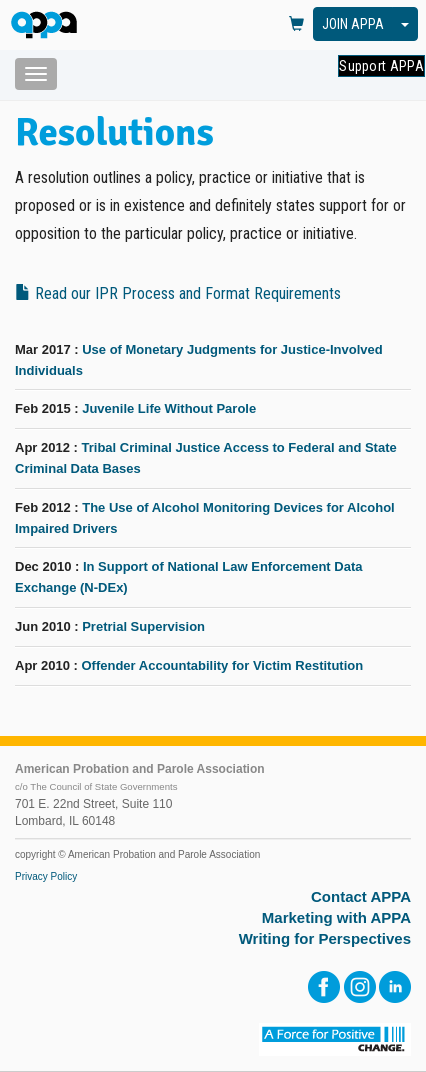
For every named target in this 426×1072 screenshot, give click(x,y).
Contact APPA (361, 896)
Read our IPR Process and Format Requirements (178, 293)
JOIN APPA (353, 24)
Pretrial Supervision (143, 626)
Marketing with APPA (336, 917)
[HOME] (47, 26)
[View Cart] (296, 25)
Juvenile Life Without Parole (169, 408)
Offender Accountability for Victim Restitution (222, 665)
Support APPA (381, 66)
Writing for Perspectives (325, 938)
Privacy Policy (46, 876)
